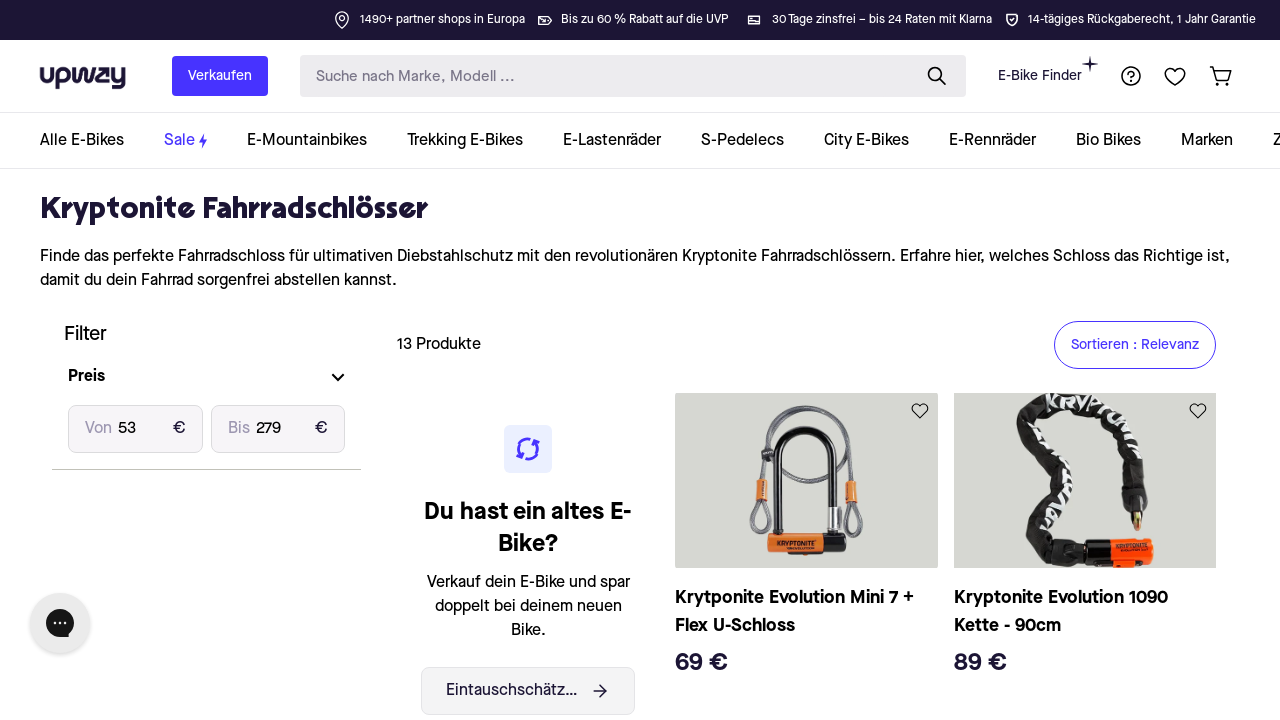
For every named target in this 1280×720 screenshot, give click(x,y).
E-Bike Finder (1048, 69)
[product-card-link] (806, 540)
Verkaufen (220, 76)
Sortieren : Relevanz (1135, 345)
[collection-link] (92, 140)
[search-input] (601, 76)
